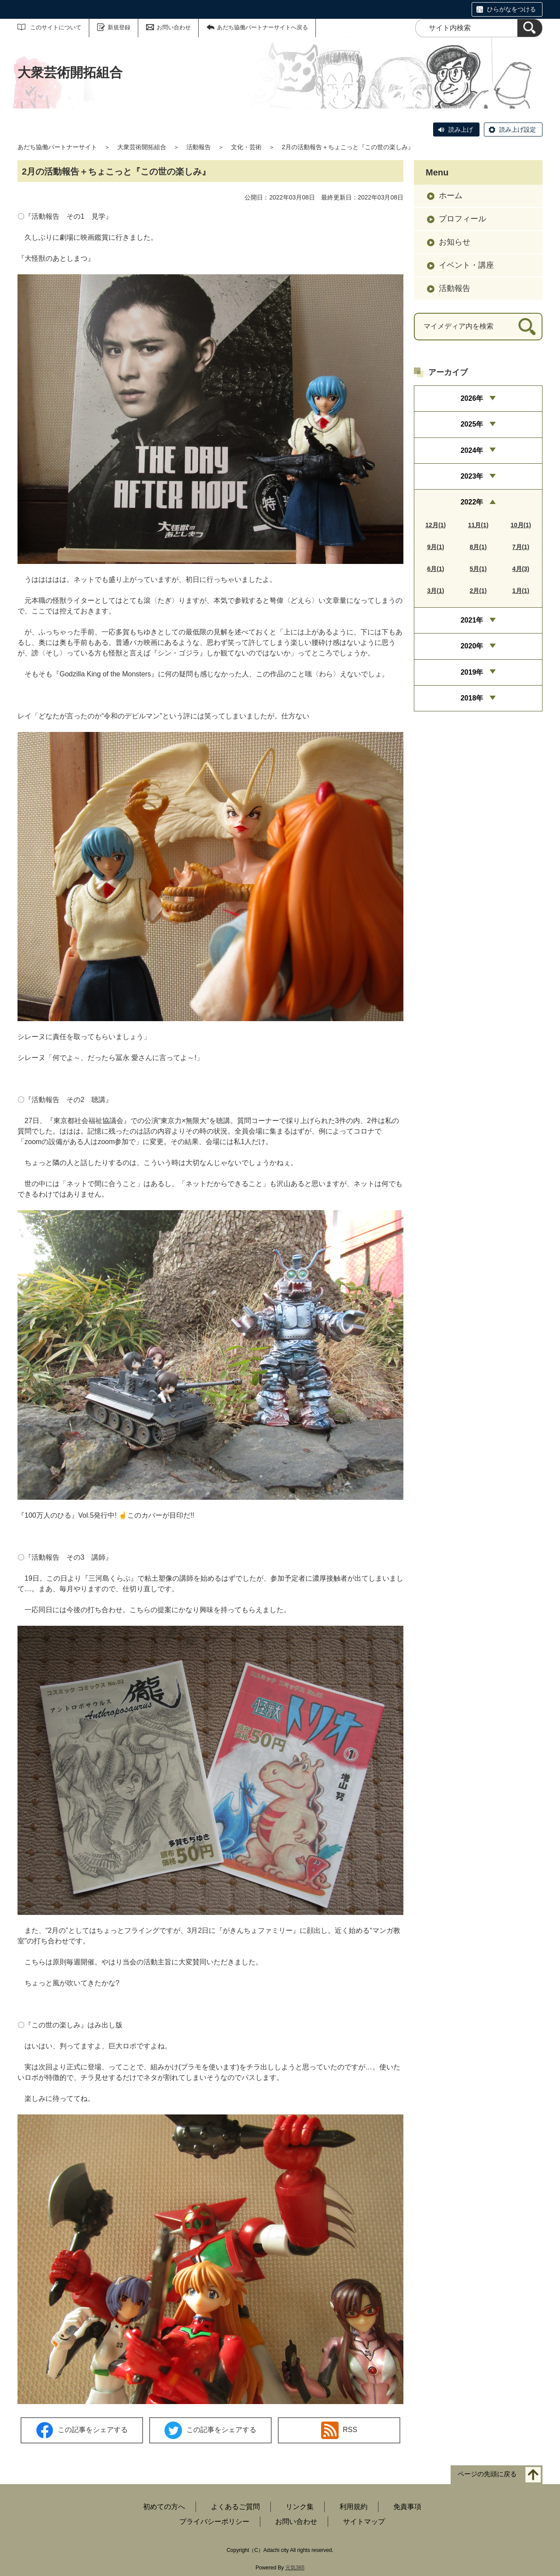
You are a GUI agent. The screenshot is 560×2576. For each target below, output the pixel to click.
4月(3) (520, 568)
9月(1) (435, 546)
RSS (339, 2430)
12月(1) (435, 525)
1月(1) (520, 590)
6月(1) (435, 568)
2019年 (472, 672)
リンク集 (300, 2506)
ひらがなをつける (511, 9)
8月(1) (478, 546)
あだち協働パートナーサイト (57, 147)
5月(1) (478, 568)
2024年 (472, 450)
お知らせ (454, 242)
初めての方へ (164, 2506)
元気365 (294, 2568)
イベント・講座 (466, 265)
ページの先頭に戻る (487, 2474)
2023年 (472, 476)
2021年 (472, 620)
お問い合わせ (174, 27)
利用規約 (354, 2506)
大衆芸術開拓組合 (141, 147)
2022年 (472, 502)
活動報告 (198, 147)
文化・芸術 (246, 147)
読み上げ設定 (517, 129)
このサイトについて (55, 27)
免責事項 (407, 2506)
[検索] (529, 28)
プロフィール (462, 218)
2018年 (472, 698)
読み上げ (460, 129)
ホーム (450, 195)
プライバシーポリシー (214, 2521)
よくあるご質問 (235, 2506)
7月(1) (520, 546)
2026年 (472, 398)
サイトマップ (364, 2521)
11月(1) (478, 525)
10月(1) (521, 525)
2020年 (472, 646)
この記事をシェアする (82, 2431)
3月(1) (435, 590)
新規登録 (119, 27)
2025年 (472, 424)
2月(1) (478, 590)
